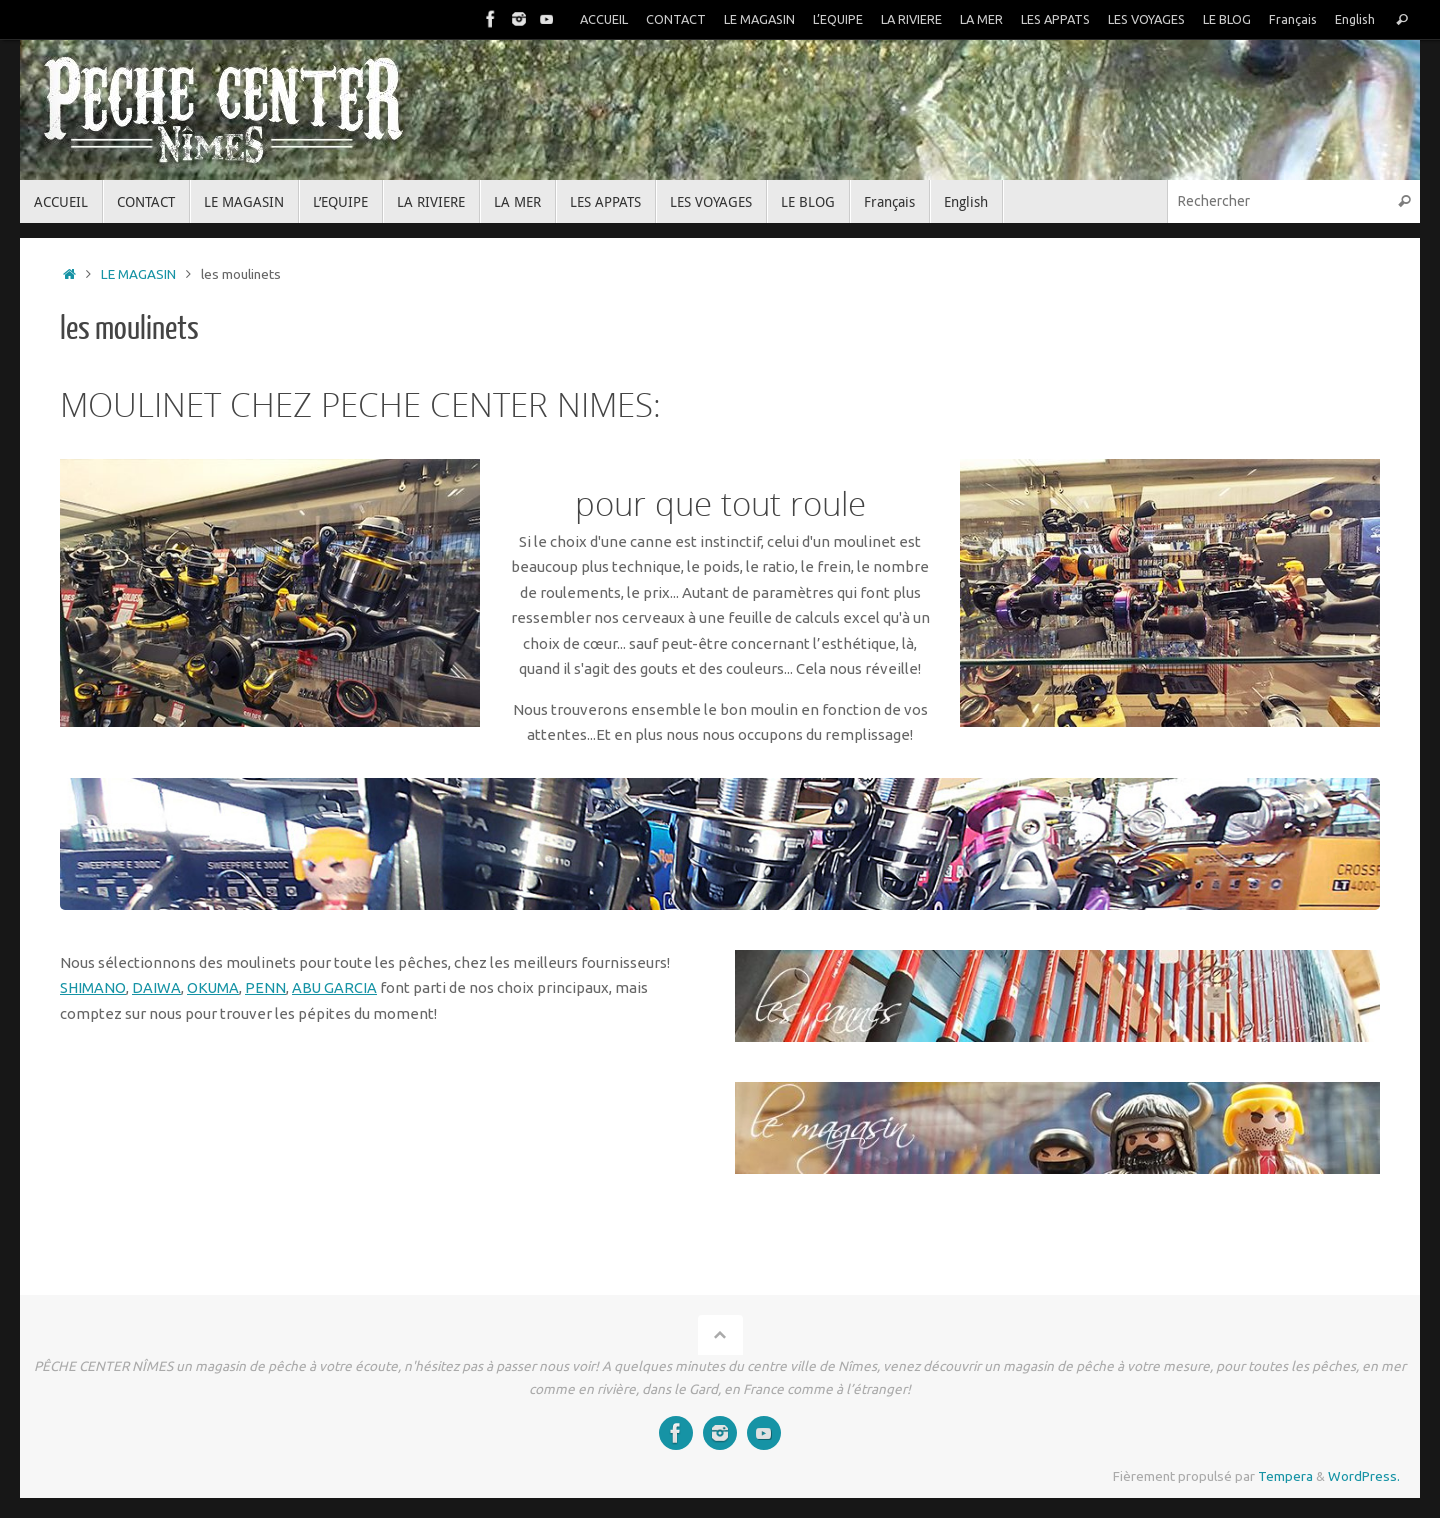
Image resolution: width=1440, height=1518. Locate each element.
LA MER (977, 19)
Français (1293, 19)
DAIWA (157, 987)
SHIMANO (93, 987)
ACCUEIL (599, 19)
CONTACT (671, 19)
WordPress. (1364, 1476)
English (1355, 19)
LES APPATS (1052, 19)
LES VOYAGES (1145, 19)
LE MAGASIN (755, 19)
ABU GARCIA (337, 987)
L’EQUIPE (834, 19)
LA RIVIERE (907, 19)
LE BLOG (1227, 19)
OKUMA (214, 987)
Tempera (1285, 1476)
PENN (267, 987)
